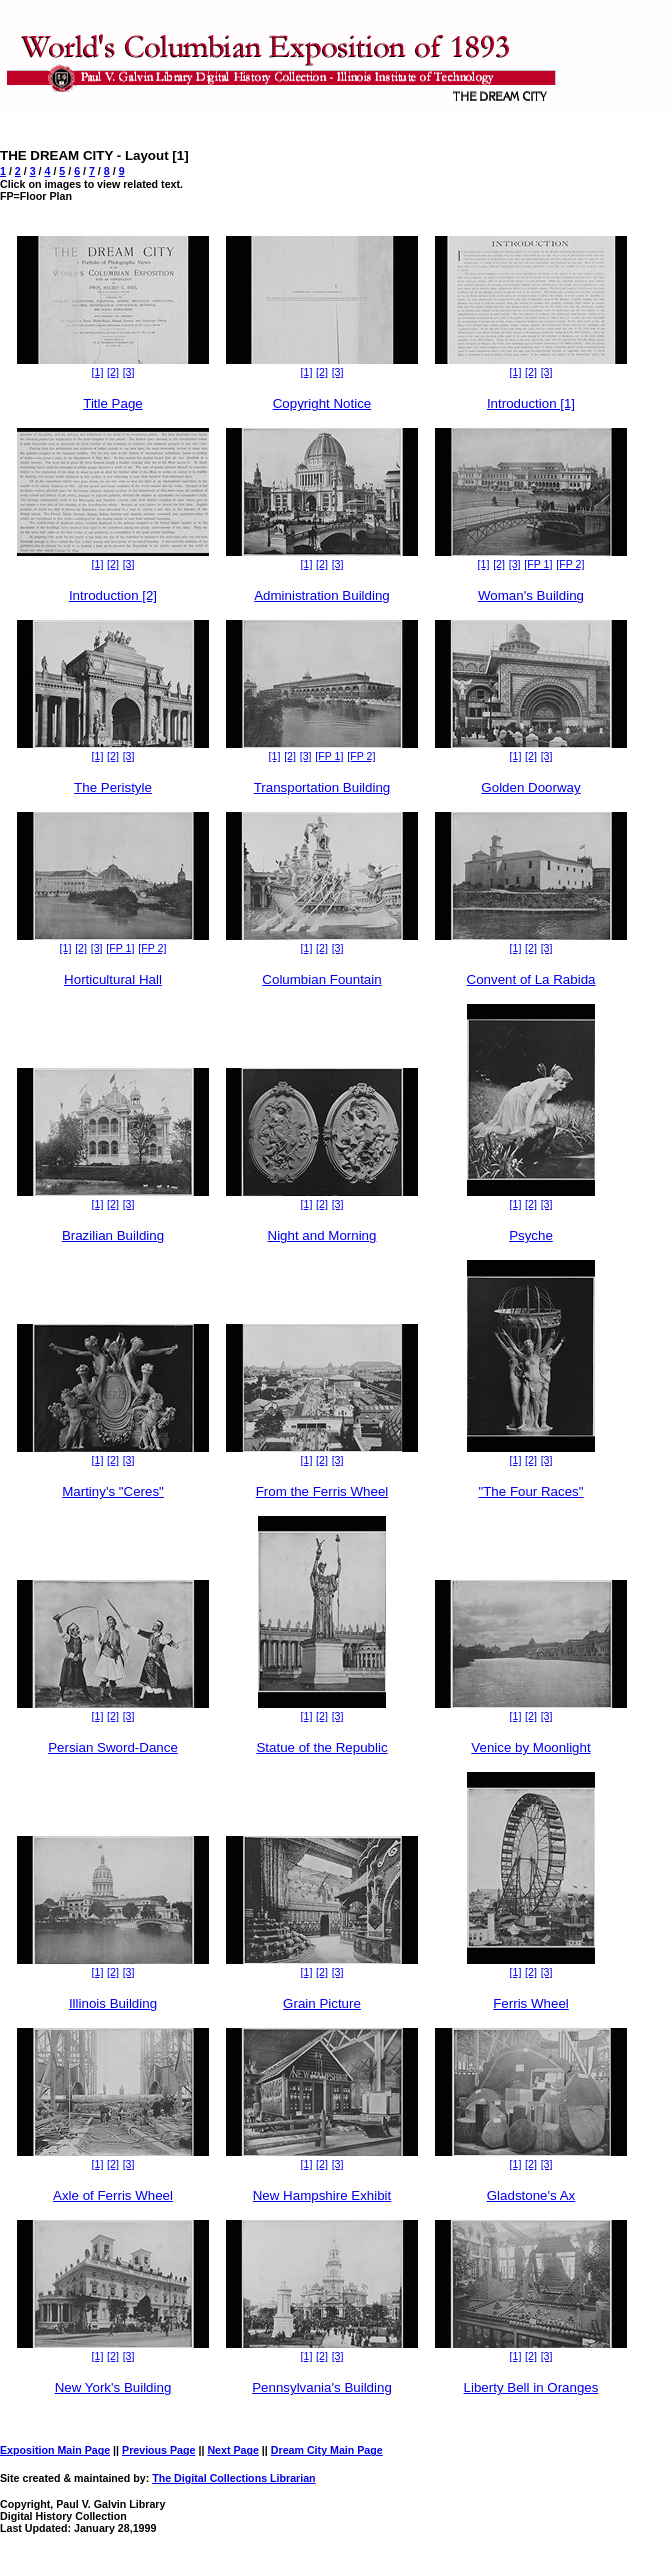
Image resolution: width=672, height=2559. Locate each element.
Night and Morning (322, 1235)
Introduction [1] (531, 403)
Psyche (531, 1235)
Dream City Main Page (327, 2450)
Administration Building (322, 595)
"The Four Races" (530, 1491)
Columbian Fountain (321, 979)
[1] (98, 372)
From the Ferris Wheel (322, 1491)
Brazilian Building (113, 1235)
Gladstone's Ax (531, 2195)
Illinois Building (113, 2003)
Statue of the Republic (321, 1747)
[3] (129, 372)
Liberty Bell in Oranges (531, 2387)
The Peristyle (113, 787)
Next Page (233, 2450)
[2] (113, 372)
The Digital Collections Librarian (233, 2478)
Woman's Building (531, 595)
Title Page (113, 403)
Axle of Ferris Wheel (113, 2195)
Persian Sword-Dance (113, 1747)
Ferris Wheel (531, 2003)
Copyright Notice (322, 403)
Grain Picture (322, 2003)
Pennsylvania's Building (322, 2387)
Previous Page (158, 2450)
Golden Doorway (530, 787)
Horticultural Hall (113, 979)
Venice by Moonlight (530, 1747)
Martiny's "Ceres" (113, 1491)
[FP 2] (570, 564)
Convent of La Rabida (531, 979)
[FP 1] (538, 564)
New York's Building (113, 2387)
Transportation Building (322, 787)
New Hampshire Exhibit (322, 2195)
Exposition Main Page (55, 2450)
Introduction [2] (113, 595)
